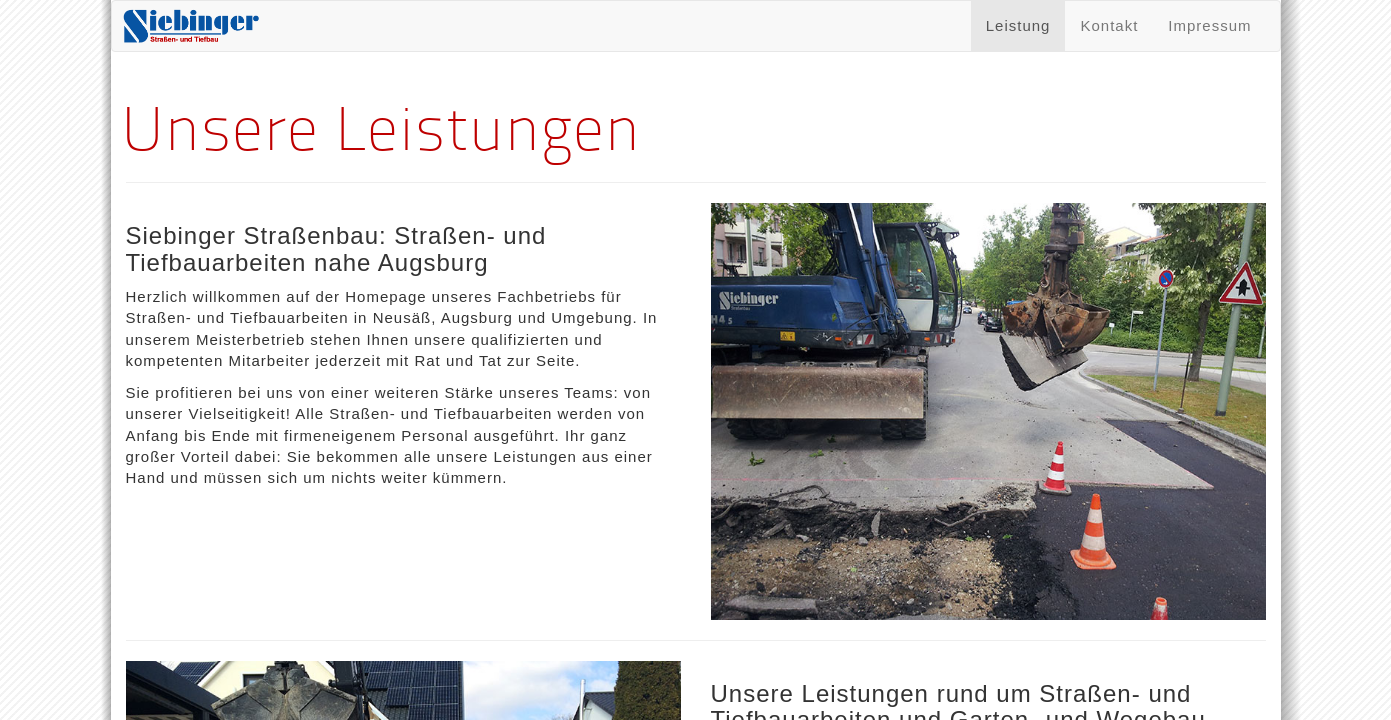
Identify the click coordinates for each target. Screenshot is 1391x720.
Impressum (1209, 25)
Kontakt (1109, 25)
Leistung (1018, 25)
